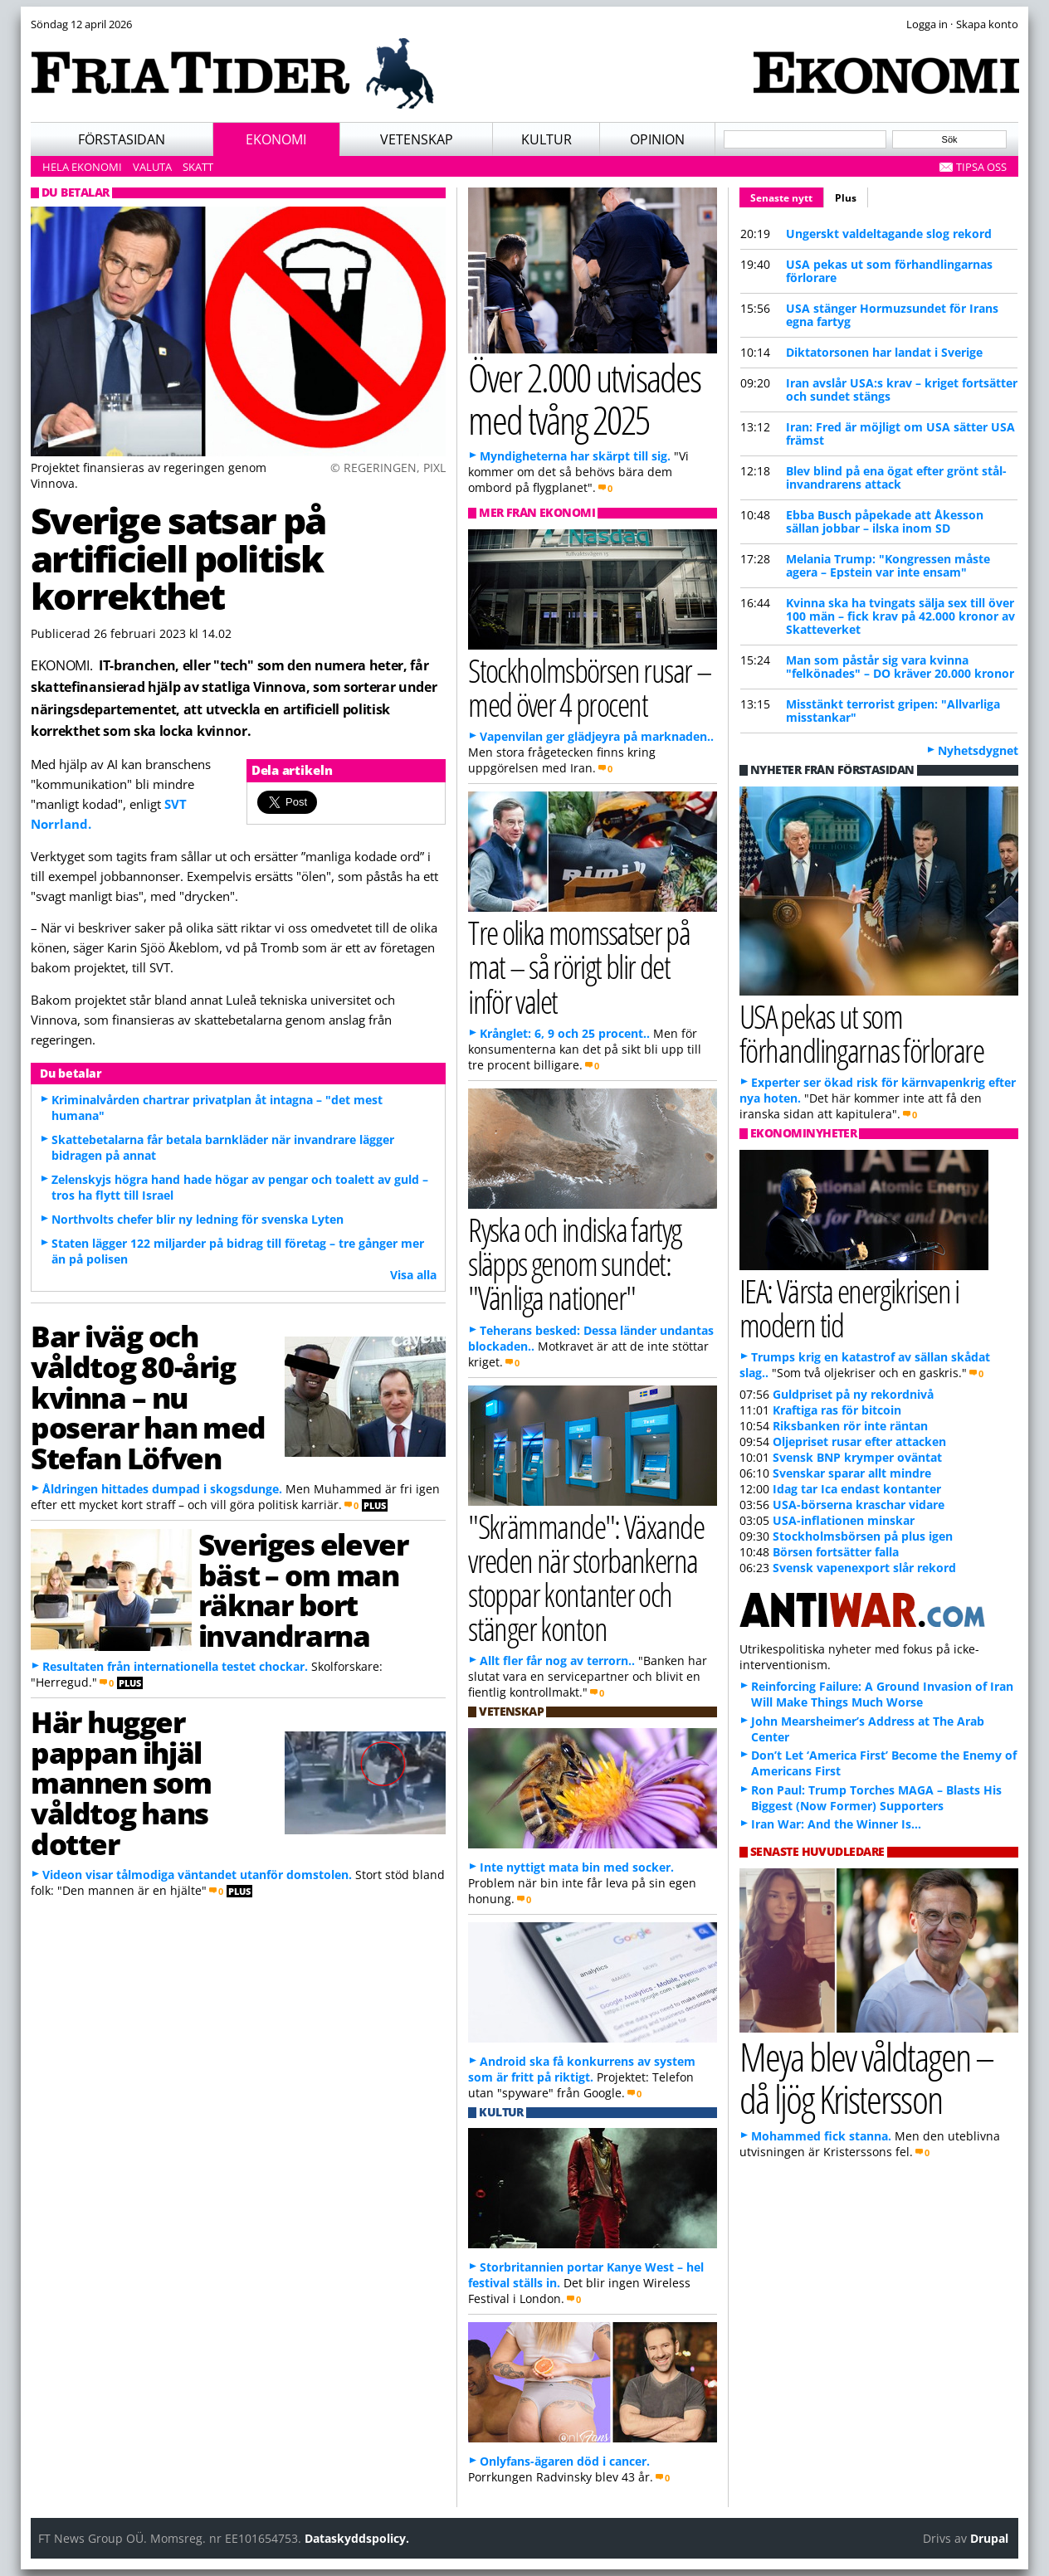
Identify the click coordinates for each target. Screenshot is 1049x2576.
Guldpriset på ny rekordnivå (853, 1394)
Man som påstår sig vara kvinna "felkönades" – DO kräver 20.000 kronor (900, 666)
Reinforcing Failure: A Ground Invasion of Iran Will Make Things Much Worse (882, 1694)
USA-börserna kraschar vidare (858, 1504)
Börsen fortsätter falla (836, 1552)
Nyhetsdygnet (978, 750)
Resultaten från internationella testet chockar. (175, 1666)
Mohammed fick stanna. (821, 2136)
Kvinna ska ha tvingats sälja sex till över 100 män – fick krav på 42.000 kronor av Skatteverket (900, 616)
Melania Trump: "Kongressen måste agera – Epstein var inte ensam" (888, 565)
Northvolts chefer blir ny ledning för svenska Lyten (197, 1219)
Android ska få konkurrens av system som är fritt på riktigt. (581, 2069)
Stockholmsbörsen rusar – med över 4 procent (589, 687)
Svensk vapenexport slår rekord (864, 1567)
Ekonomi (276, 139)
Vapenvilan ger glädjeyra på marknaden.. (597, 736)
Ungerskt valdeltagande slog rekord (889, 233)
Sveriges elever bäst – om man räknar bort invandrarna (302, 1589)
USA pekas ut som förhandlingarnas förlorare (889, 270)
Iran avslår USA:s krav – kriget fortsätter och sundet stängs (901, 389)
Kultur (546, 139)
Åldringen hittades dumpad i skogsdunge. (162, 1489)
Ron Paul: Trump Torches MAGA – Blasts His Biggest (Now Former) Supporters (876, 1798)
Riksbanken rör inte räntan (850, 1426)
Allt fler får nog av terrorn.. (557, 1660)
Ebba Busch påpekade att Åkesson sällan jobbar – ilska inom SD (884, 521)
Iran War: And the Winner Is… (836, 1824)
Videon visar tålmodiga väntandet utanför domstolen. (197, 1874)
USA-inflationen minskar (844, 1520)
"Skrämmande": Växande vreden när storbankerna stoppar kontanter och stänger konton (586, 1577)
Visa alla (413, 1275)
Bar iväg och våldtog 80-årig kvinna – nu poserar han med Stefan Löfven (148, 1397)
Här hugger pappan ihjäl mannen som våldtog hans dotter (121, 1782)
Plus (845, 198)
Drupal (989, 2538)
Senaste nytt (787, 195)
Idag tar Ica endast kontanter (857, 1489)
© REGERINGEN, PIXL (388, 467)
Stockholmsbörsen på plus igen (863, 1536)
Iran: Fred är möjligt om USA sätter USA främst (900, 433)
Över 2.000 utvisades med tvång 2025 (584, 398)
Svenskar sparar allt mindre (852, 1473)
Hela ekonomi (82, 166)
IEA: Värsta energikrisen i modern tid (849, 1307)
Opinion (657, 139)
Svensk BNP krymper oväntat (857, 1457)
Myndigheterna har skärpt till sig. (575, 456)
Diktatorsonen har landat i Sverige (884, 352)
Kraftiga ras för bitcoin (837, 1410)
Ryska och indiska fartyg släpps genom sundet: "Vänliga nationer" (574, 1263)
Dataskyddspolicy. (357, 2538)
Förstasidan (121, 139)
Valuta (152, 166)
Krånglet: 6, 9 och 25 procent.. (565, 1033)
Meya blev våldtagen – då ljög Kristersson (866, 2077)
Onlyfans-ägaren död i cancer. (565, 2461)
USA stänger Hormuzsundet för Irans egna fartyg (892, 314)
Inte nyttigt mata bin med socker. (577, 1867)
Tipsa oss (981, 166)
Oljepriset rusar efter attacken (859, 1441)
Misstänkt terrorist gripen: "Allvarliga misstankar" (893, 710)
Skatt (198, 166)
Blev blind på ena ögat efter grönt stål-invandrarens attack (896, 477)
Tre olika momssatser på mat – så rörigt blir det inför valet (579, 966)
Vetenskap (416, 139)
